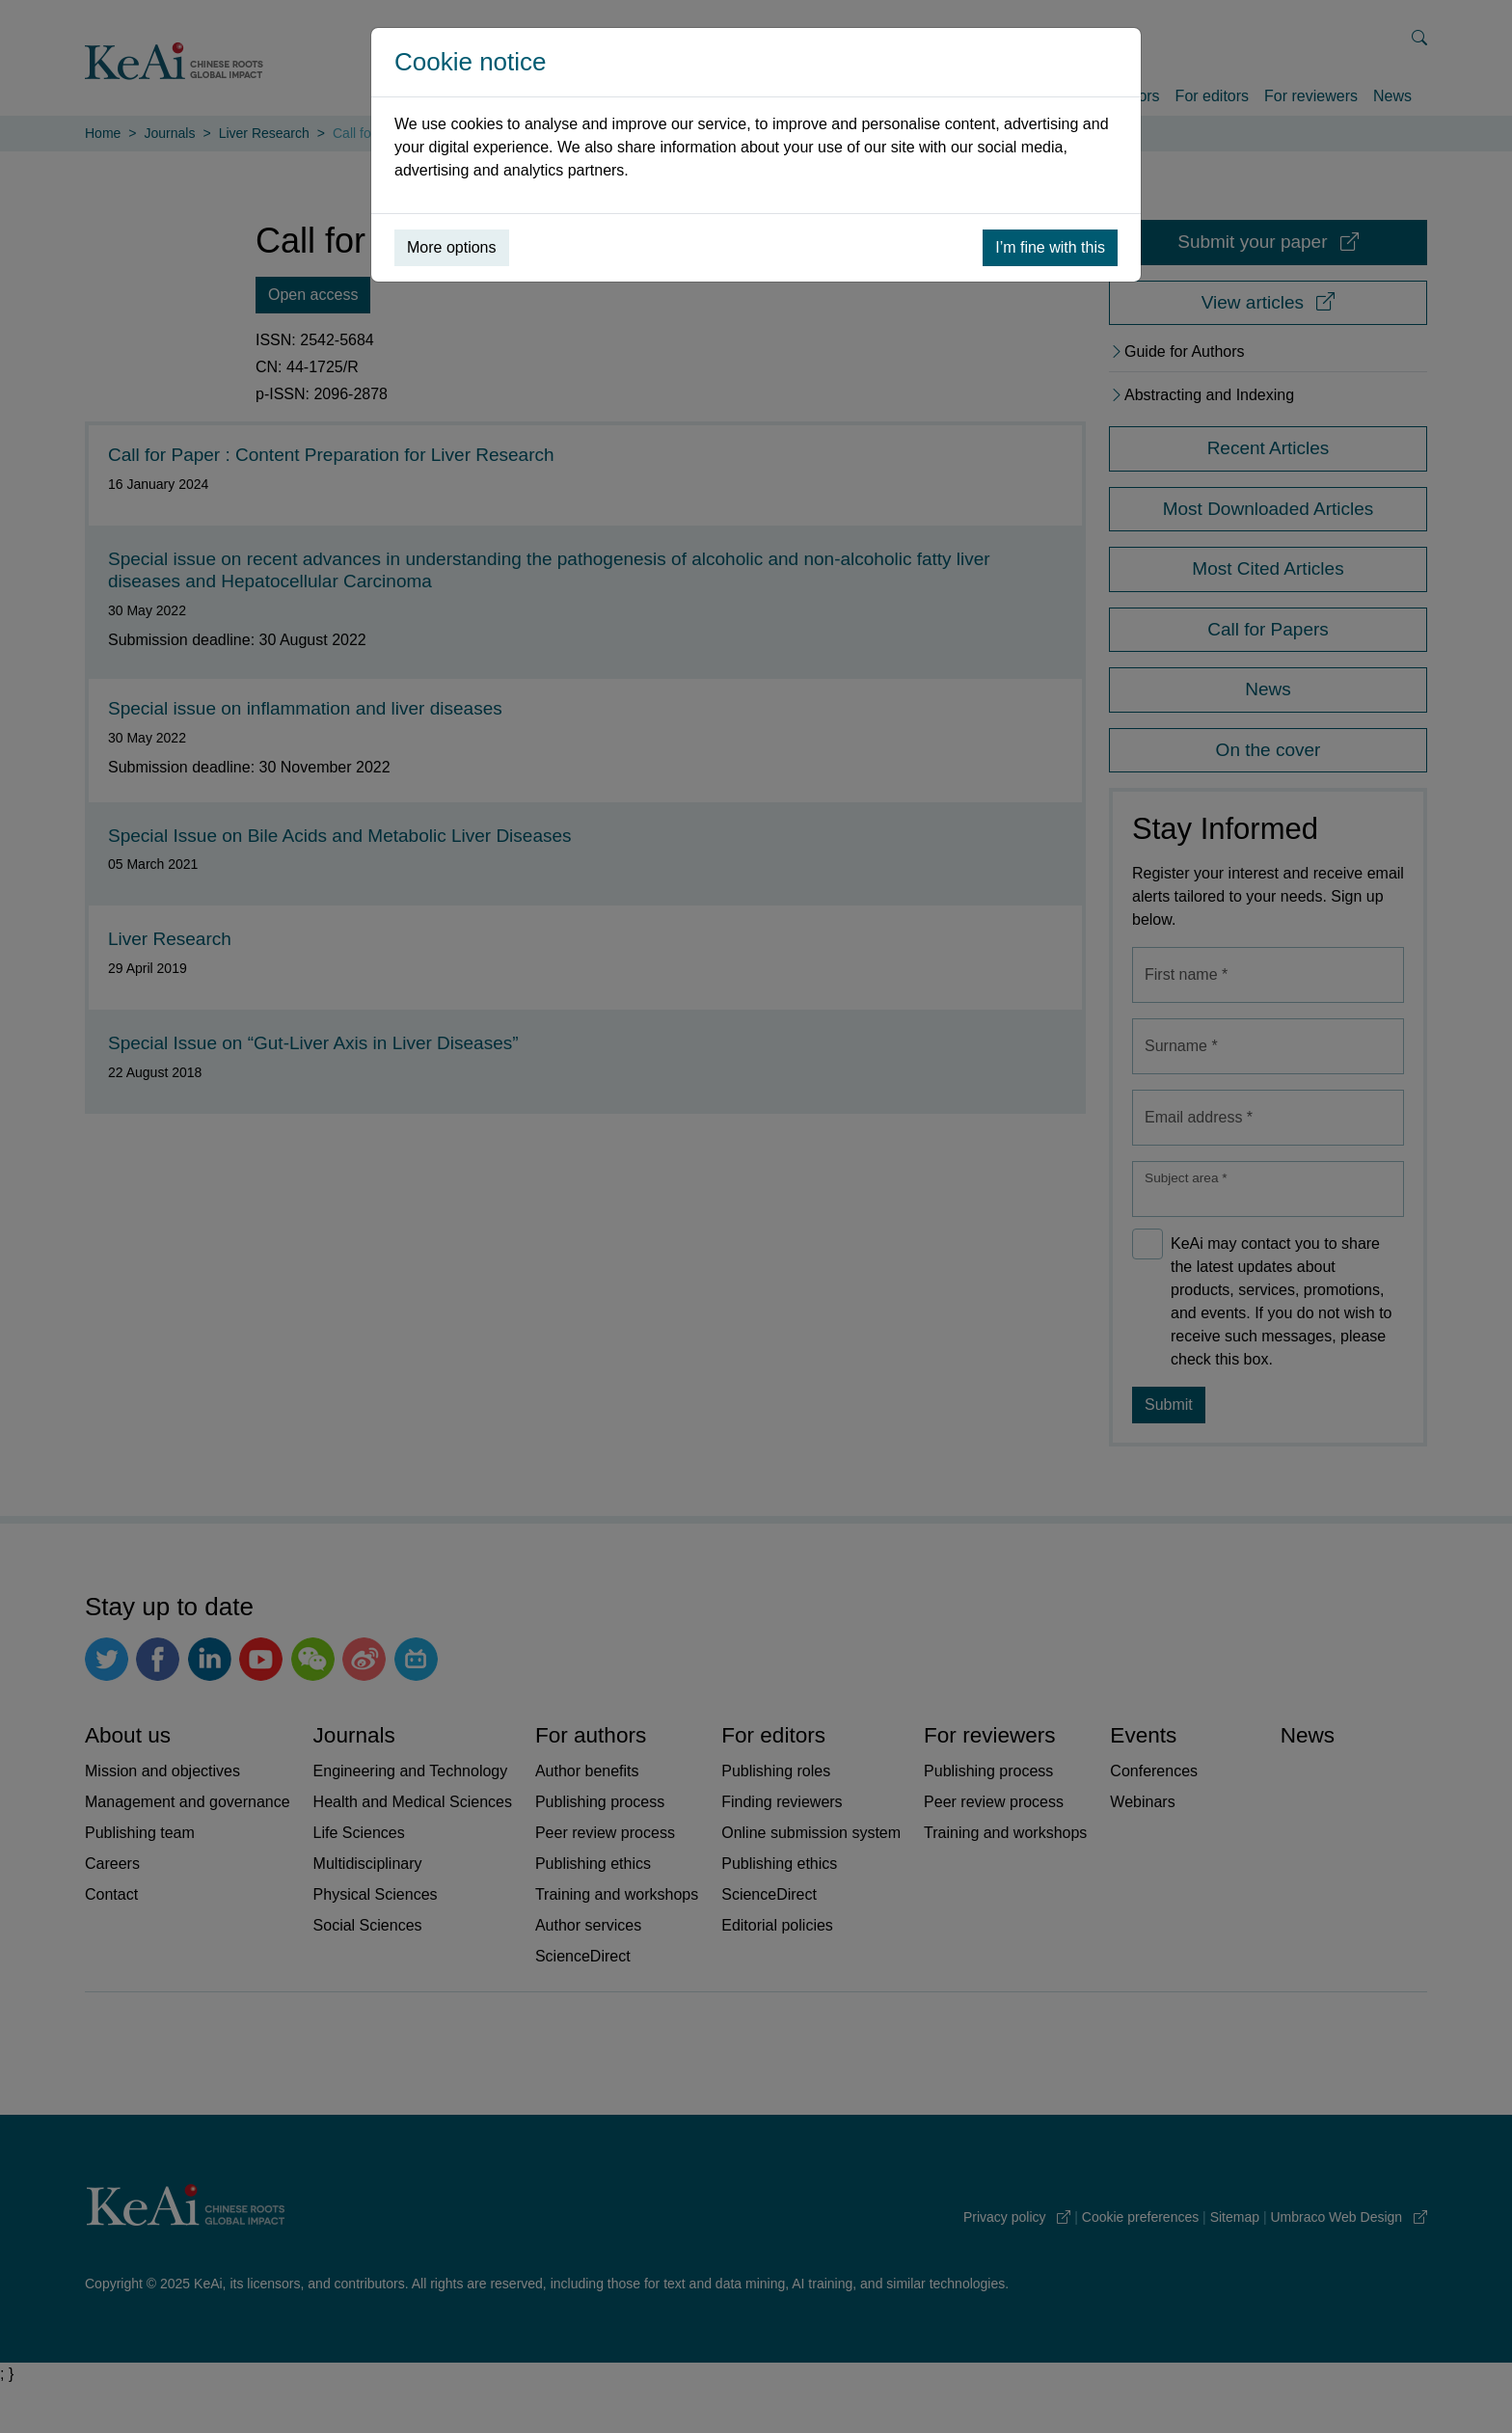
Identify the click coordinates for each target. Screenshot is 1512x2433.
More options (452, 247)
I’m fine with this (1050, 247)
